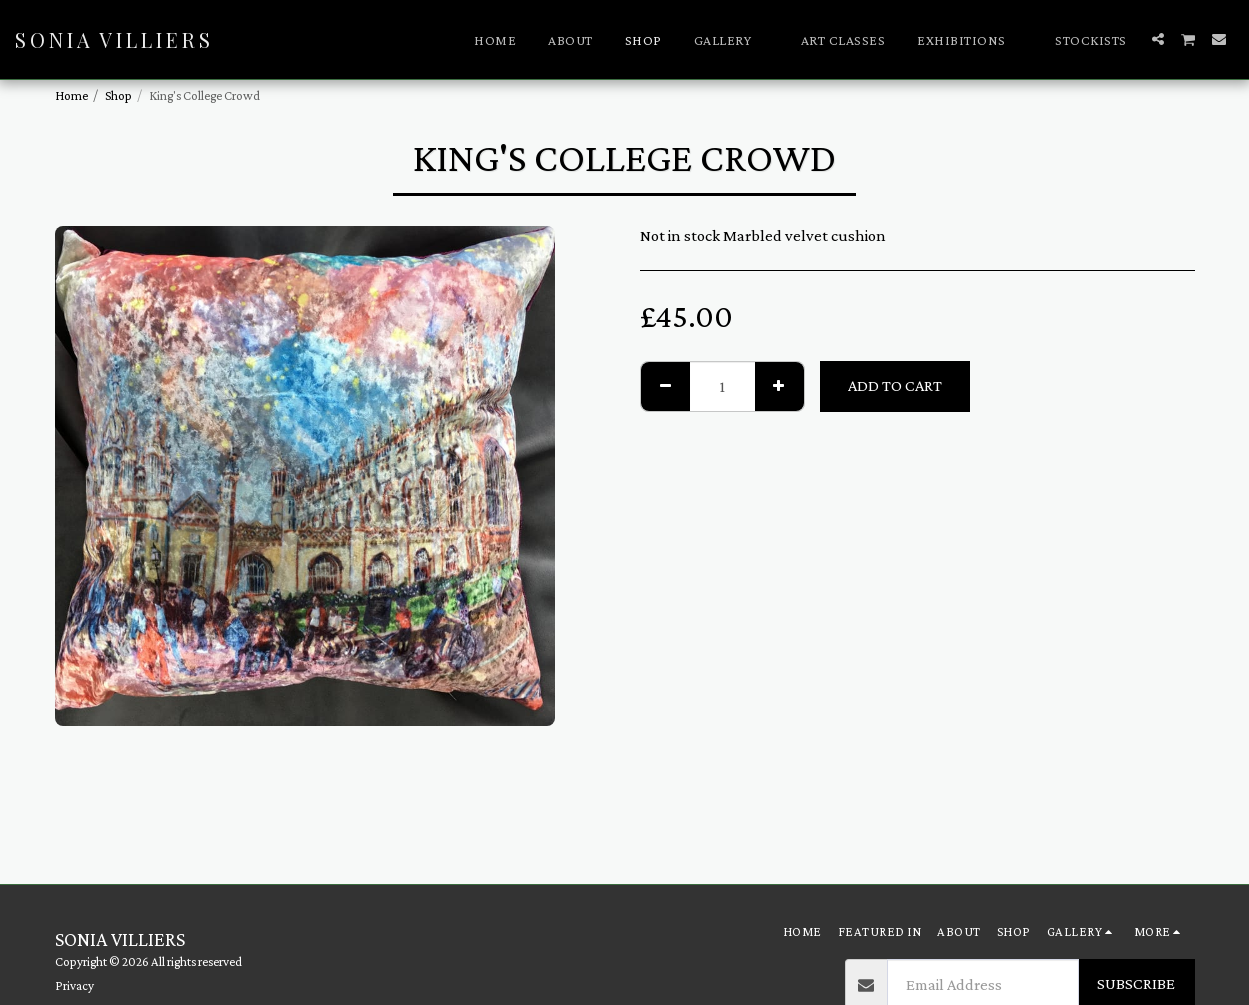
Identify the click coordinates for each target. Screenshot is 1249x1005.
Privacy (74, 985)
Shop (118, 95)
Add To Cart (895, 385)
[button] (731, 40)
